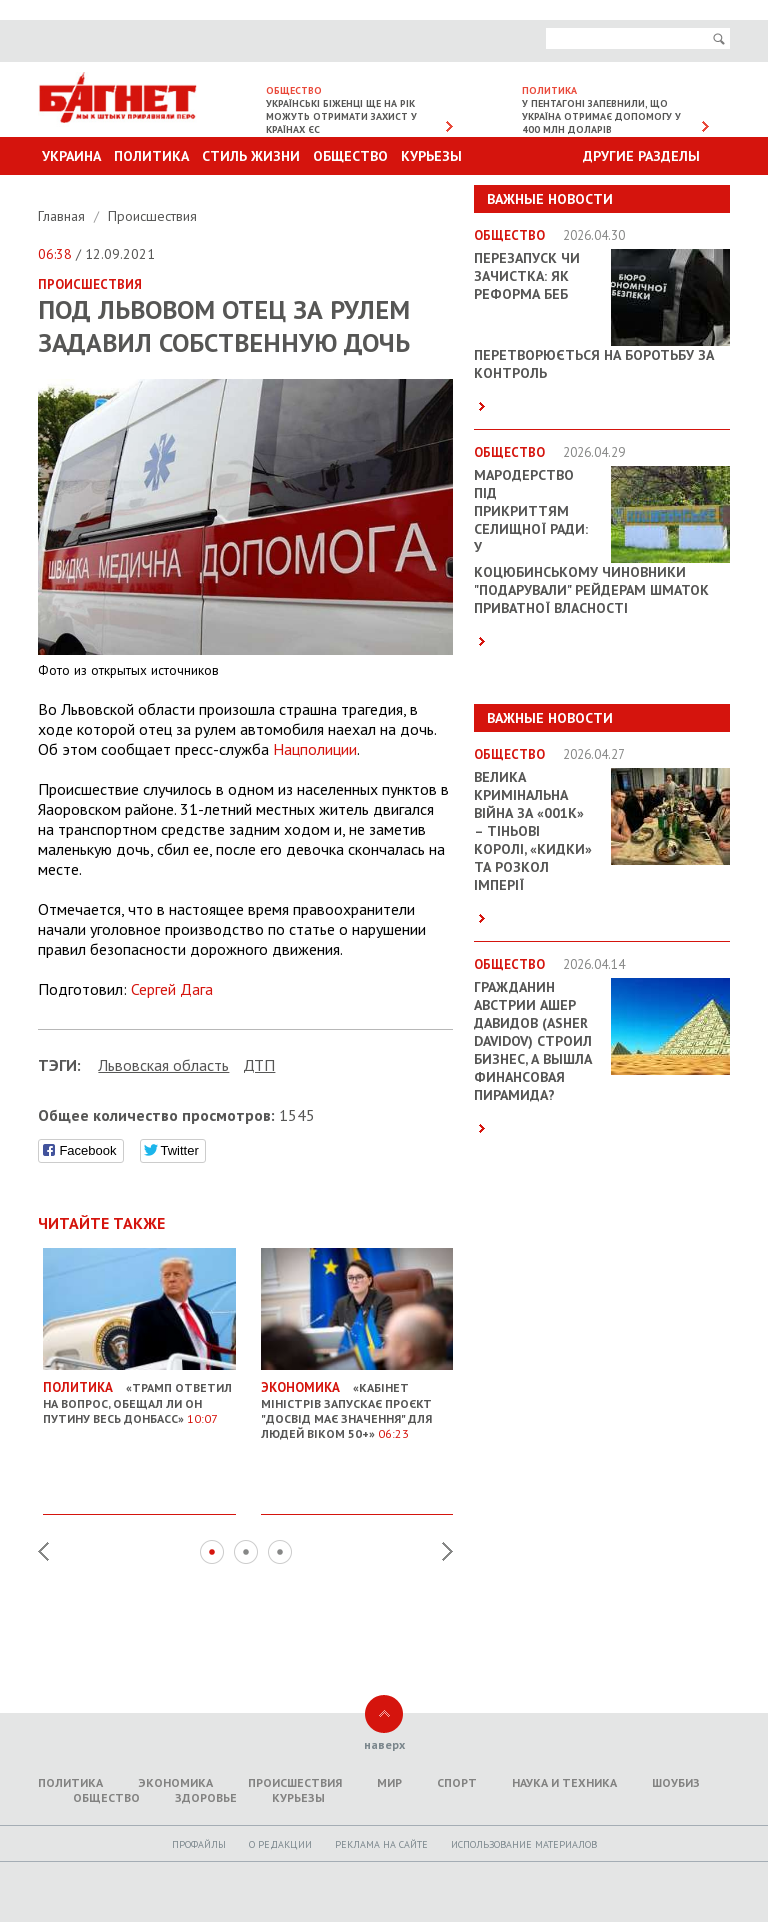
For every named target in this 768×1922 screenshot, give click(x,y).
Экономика (175, 1782)
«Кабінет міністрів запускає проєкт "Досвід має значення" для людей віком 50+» (357, 1403)
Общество (350, 156)
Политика (151, 156)
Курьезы (431, 156)
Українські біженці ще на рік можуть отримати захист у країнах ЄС (341, 116)
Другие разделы (641, 156)
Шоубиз (676, 1782)
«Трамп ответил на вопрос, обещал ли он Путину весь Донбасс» (139, 1396)
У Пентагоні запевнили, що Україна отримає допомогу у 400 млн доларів (601, 116)
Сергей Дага (172, 989)
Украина (71, 156)
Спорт (457, 1782)
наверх (384, 1744)
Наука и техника (564, 1782)
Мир (389, 1782)
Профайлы (199, 1844)
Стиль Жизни (251, 156)
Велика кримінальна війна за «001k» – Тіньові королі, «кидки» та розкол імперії (533, 831)
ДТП (259, 1065)
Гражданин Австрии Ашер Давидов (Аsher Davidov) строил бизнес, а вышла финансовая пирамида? (533, 1041)
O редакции (280, 1844)
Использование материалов (524, 1844)
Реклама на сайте (381, 1844)
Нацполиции (315, 749)
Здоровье (206, 1797)
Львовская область (163, 1065)
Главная (63, 216)
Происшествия (152, 216)
